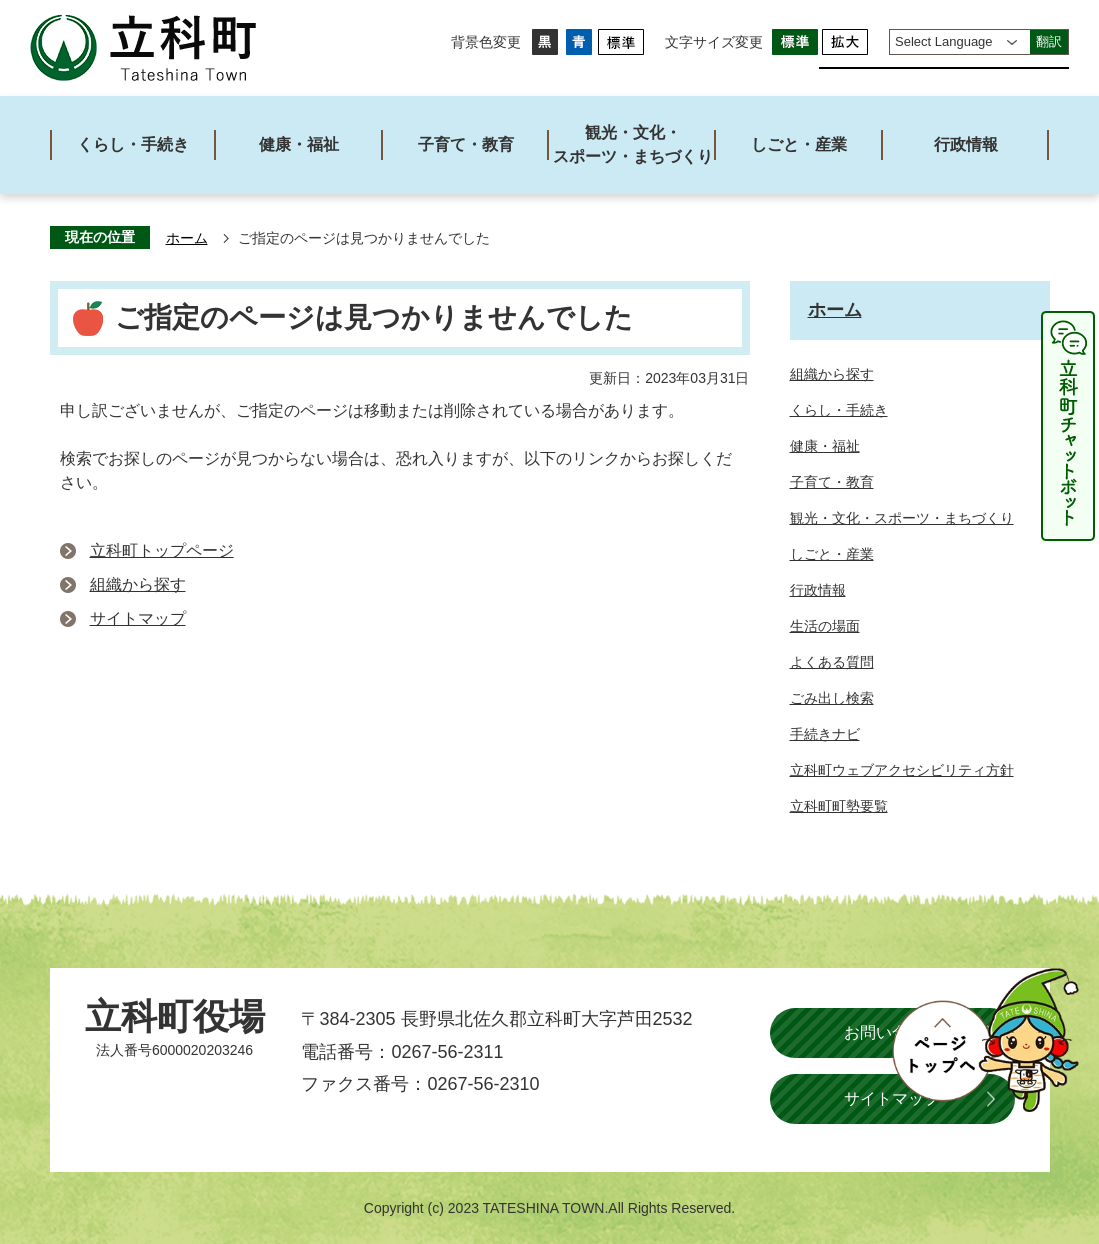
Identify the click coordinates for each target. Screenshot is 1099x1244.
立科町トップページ (162, 550)
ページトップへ (985, 1040)
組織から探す (138, 584)
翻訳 (1049, 41)
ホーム (187, 238)
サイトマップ (138, 618)
